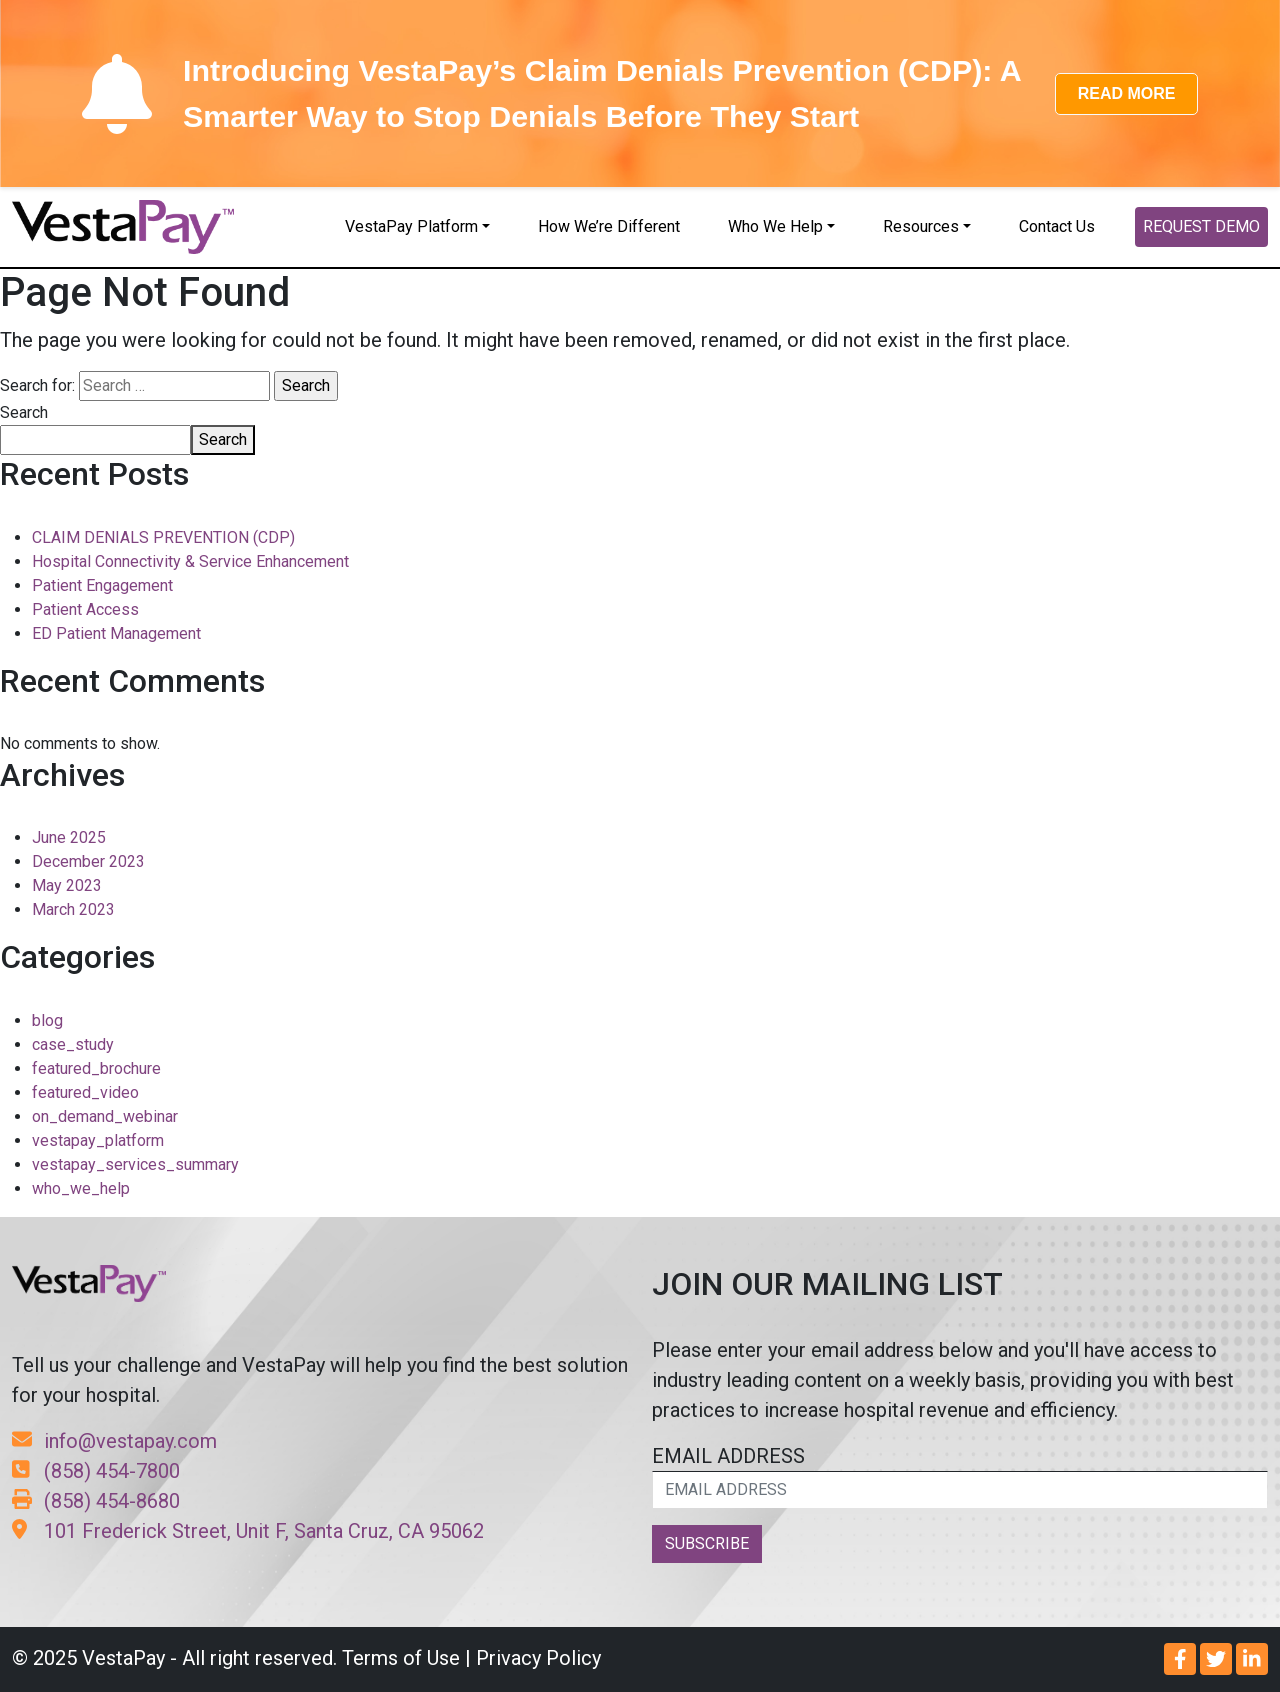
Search (24, 412)
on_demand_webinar (105, 1116)
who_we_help (81, 1188)
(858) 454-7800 (96, 1471)
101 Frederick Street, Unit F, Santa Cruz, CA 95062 (248, 1531)
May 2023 (67, 885)
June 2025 (69, 837)
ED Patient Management (116, 633)
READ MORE (1127, 93)
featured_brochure (96, 1068)
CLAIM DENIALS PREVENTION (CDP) (163, 537)
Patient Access (85, 609)
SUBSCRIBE (707, 1543)
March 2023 (73, 909)
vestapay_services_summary (135, 1164)
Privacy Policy (538, 1658)
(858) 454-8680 (96, 1501)
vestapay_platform (98, 1140)
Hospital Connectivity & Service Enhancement (190, 561)
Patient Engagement (102, 585)
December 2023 (88, 861)
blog (47, 1020)
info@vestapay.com (114, 1441)
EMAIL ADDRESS (960, 1476)
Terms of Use (401, 1658)
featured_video (85, 1092)
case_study (73, 1044)
